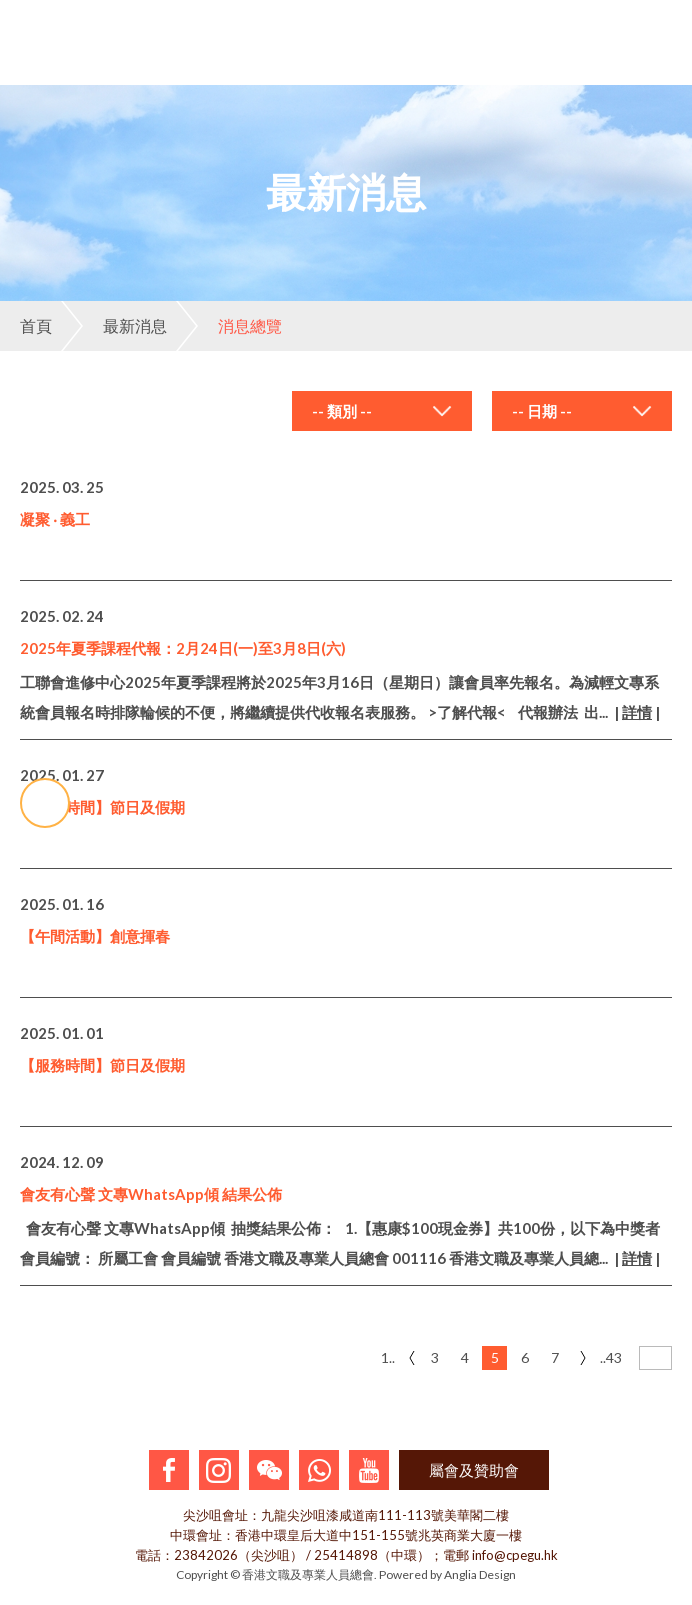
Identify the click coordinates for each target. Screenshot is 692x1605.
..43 (611, 1357)
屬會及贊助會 (474, 1470)
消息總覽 (229, 326)
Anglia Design (480, 1574)
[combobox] (382, 411)
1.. (388, 1357)
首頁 (36, 325)
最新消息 (114, 326)
